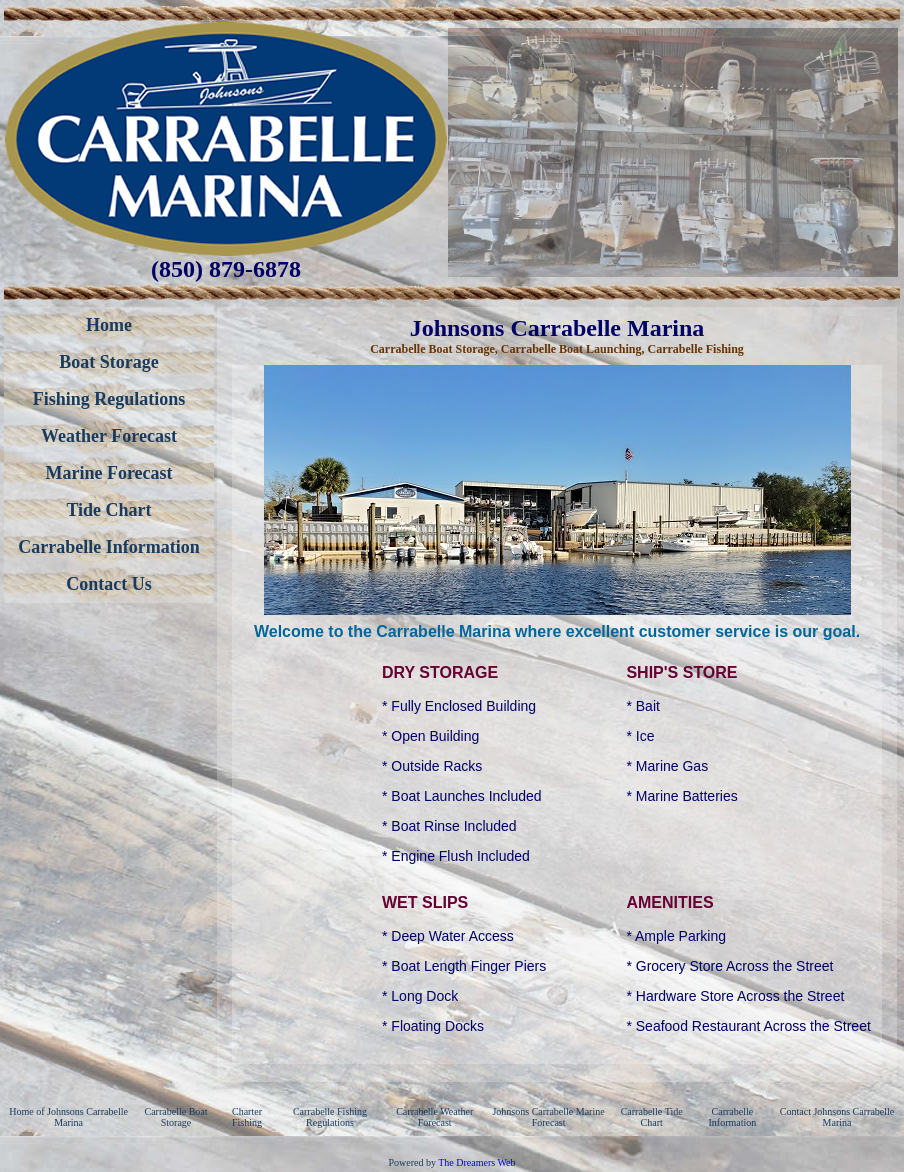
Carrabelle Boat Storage (176, 1117)
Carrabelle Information (732, 1117)
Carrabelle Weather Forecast (434, 1117)
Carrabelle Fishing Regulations (330, 1117)
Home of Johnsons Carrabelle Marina (68, 1117)
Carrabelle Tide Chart (652, 1117)
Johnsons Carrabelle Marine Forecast (548, 1117)
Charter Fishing (247, 1117)
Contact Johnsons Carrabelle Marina (837, 1117)
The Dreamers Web (476, 1162)
